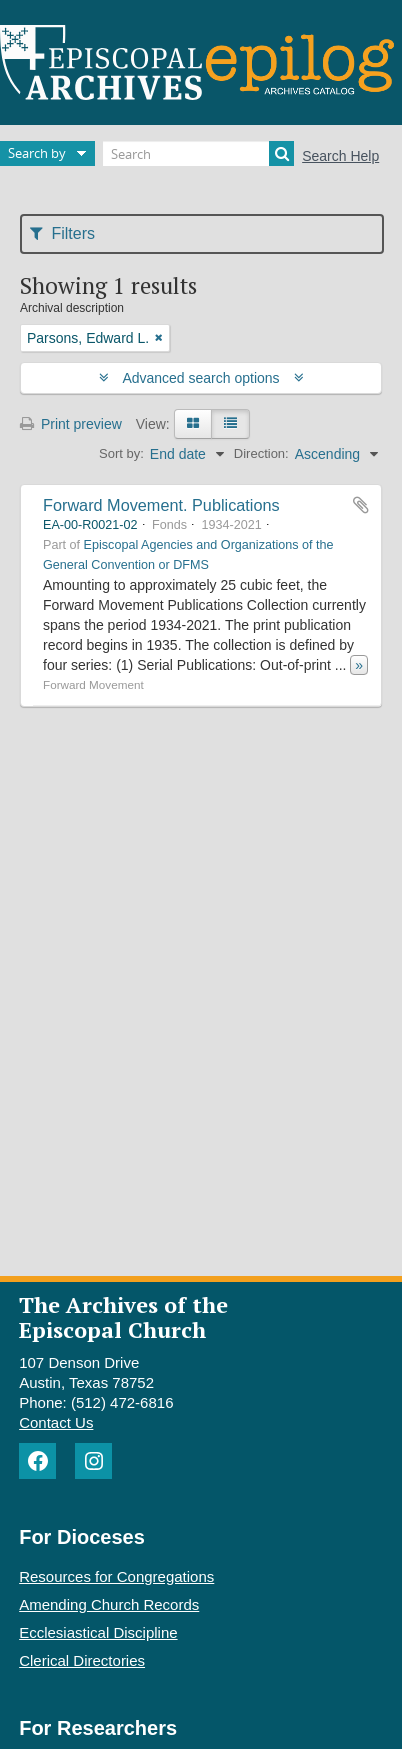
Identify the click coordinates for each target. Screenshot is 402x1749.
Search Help (340, 156)
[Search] (198, 153)
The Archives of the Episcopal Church (123, 1317)
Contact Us (56, 1422)
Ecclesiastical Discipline (98, 1632)
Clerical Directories (82, 1660)
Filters (62, 233)
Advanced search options (201, 378)
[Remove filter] (159, 338)
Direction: (261, 453)
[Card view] (193, 424)
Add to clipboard (361, 505)
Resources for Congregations (116, 1576)
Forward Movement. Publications (161, 505)
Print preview (71, 424)
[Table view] (230, 424)
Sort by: (121, 453)
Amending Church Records (109, 1604)
